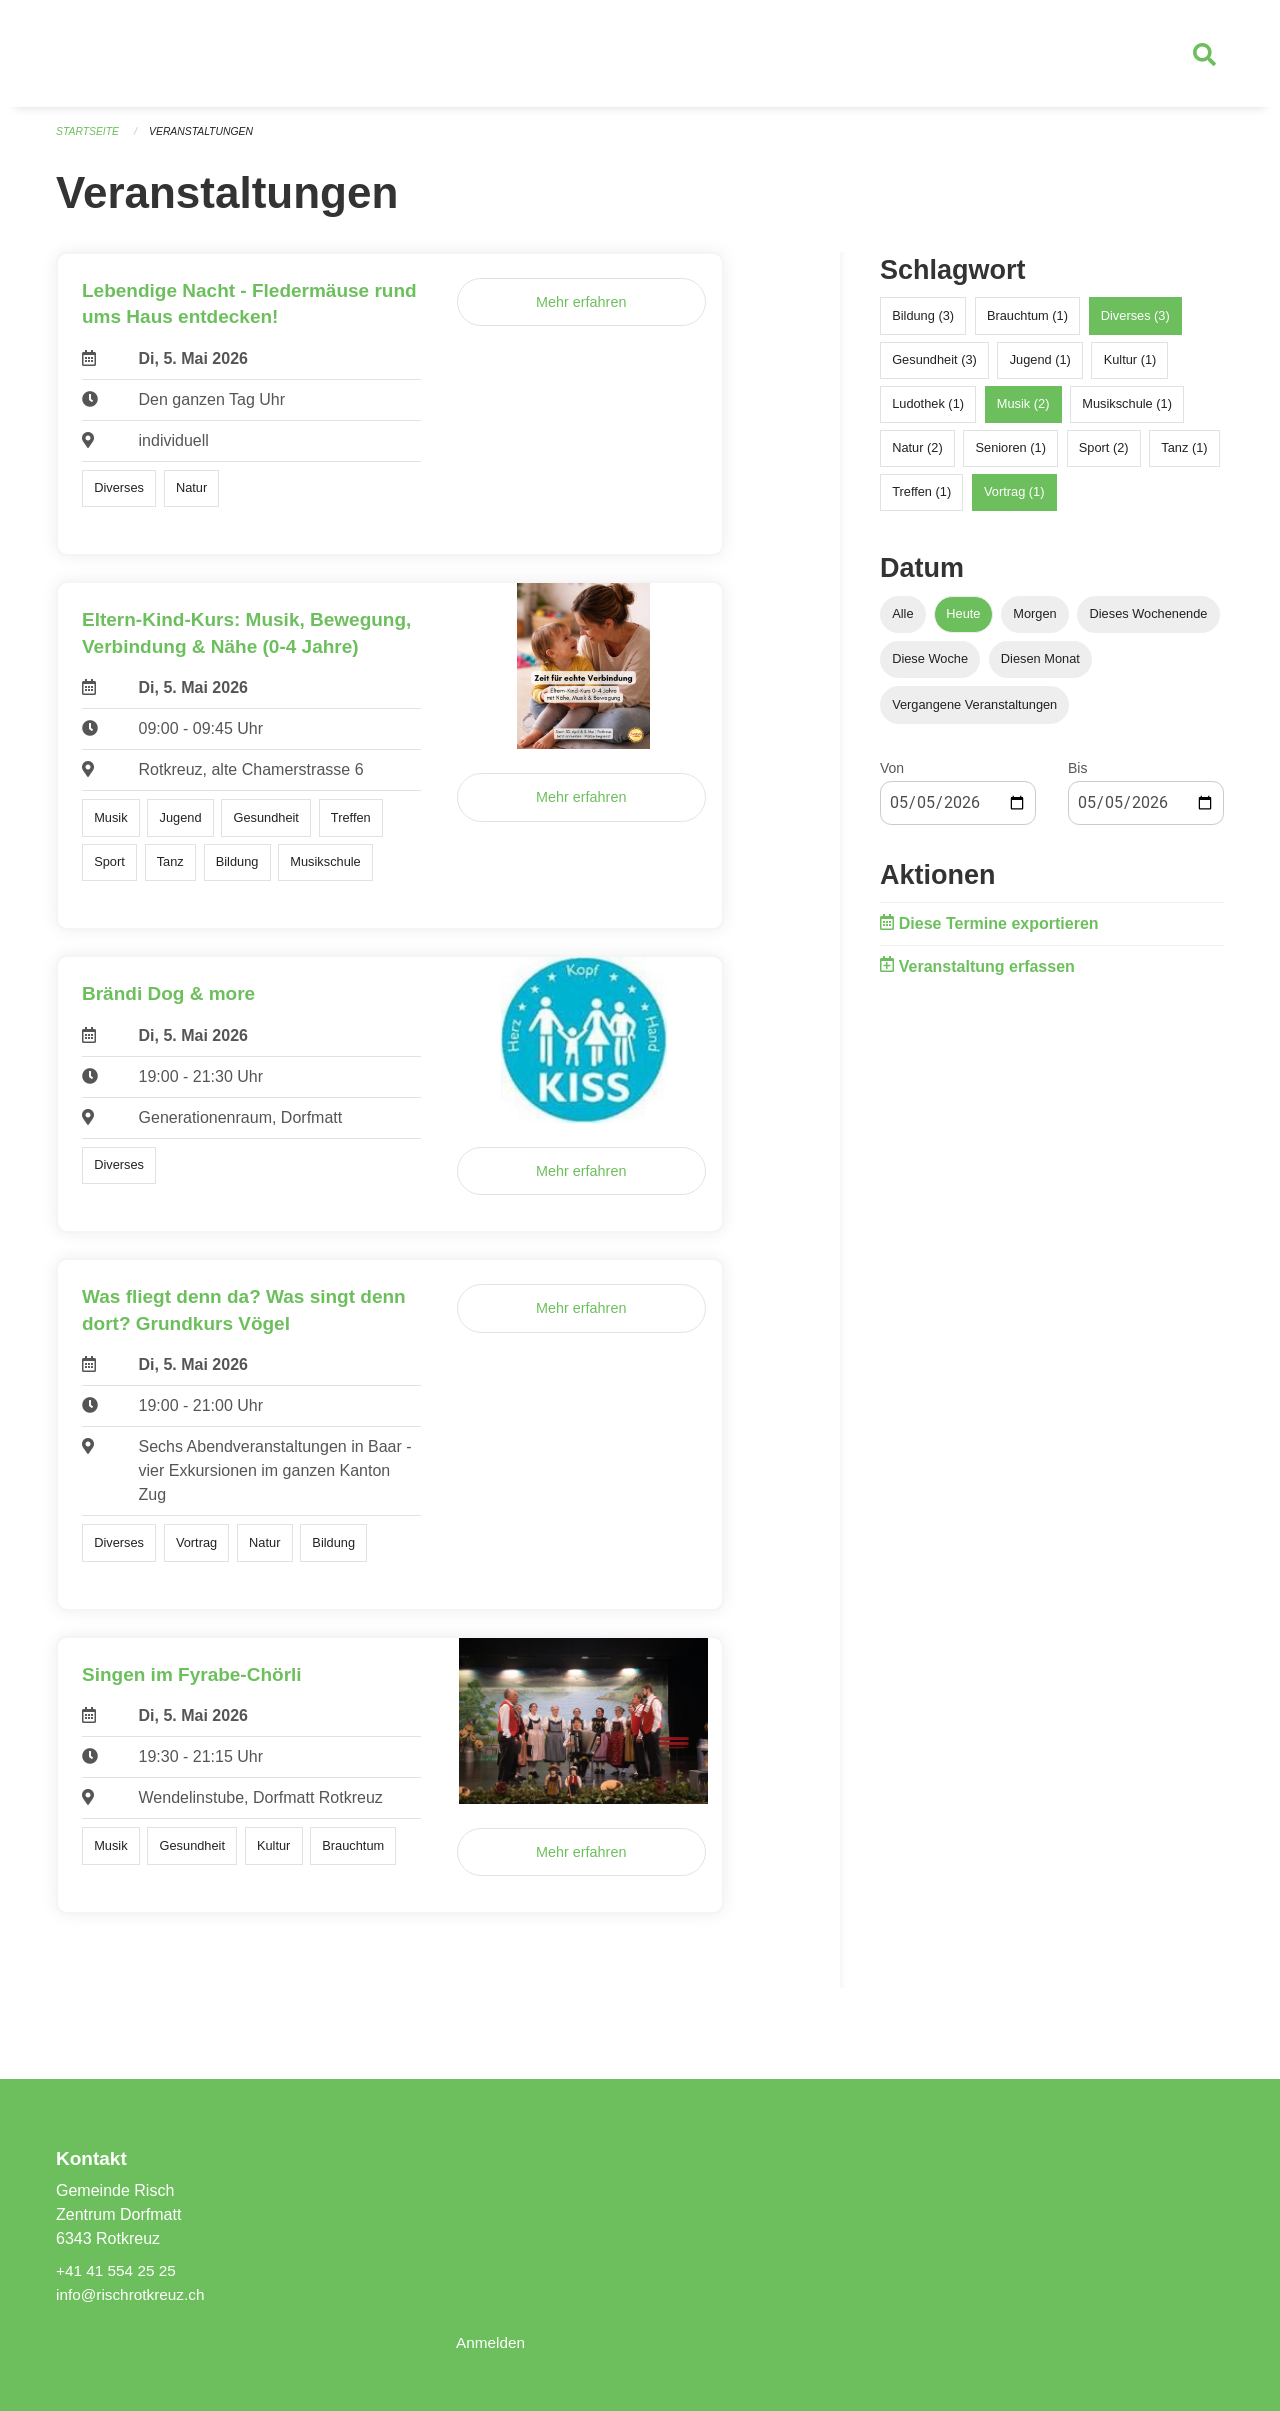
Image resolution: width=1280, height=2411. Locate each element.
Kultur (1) (1130, 367)
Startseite (89, 140)
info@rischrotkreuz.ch (133, 2294)
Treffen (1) (921, 500)
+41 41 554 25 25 (118, 2270)
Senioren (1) (1010, 455)
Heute (963, 622)
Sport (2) (1104, 455)
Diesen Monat (1040, 667)
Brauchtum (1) (1027, 323)
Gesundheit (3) (934, 367)
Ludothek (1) (928, 411)
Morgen (1034, 622)
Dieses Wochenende (1149, 622)
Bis (1077, 776)
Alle (902, 622)
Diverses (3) (1135, 323)
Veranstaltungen (208, 140)
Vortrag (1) (1014, 500)
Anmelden (492, 2342)
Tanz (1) (1184, 455)
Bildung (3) (923, 323)
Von (892, 776)
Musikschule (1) (1127, 411)
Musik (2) (1023, 411)
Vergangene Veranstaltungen (974, 712)
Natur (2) (917, 455)
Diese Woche (930, 667)
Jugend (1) (1040, 367)
